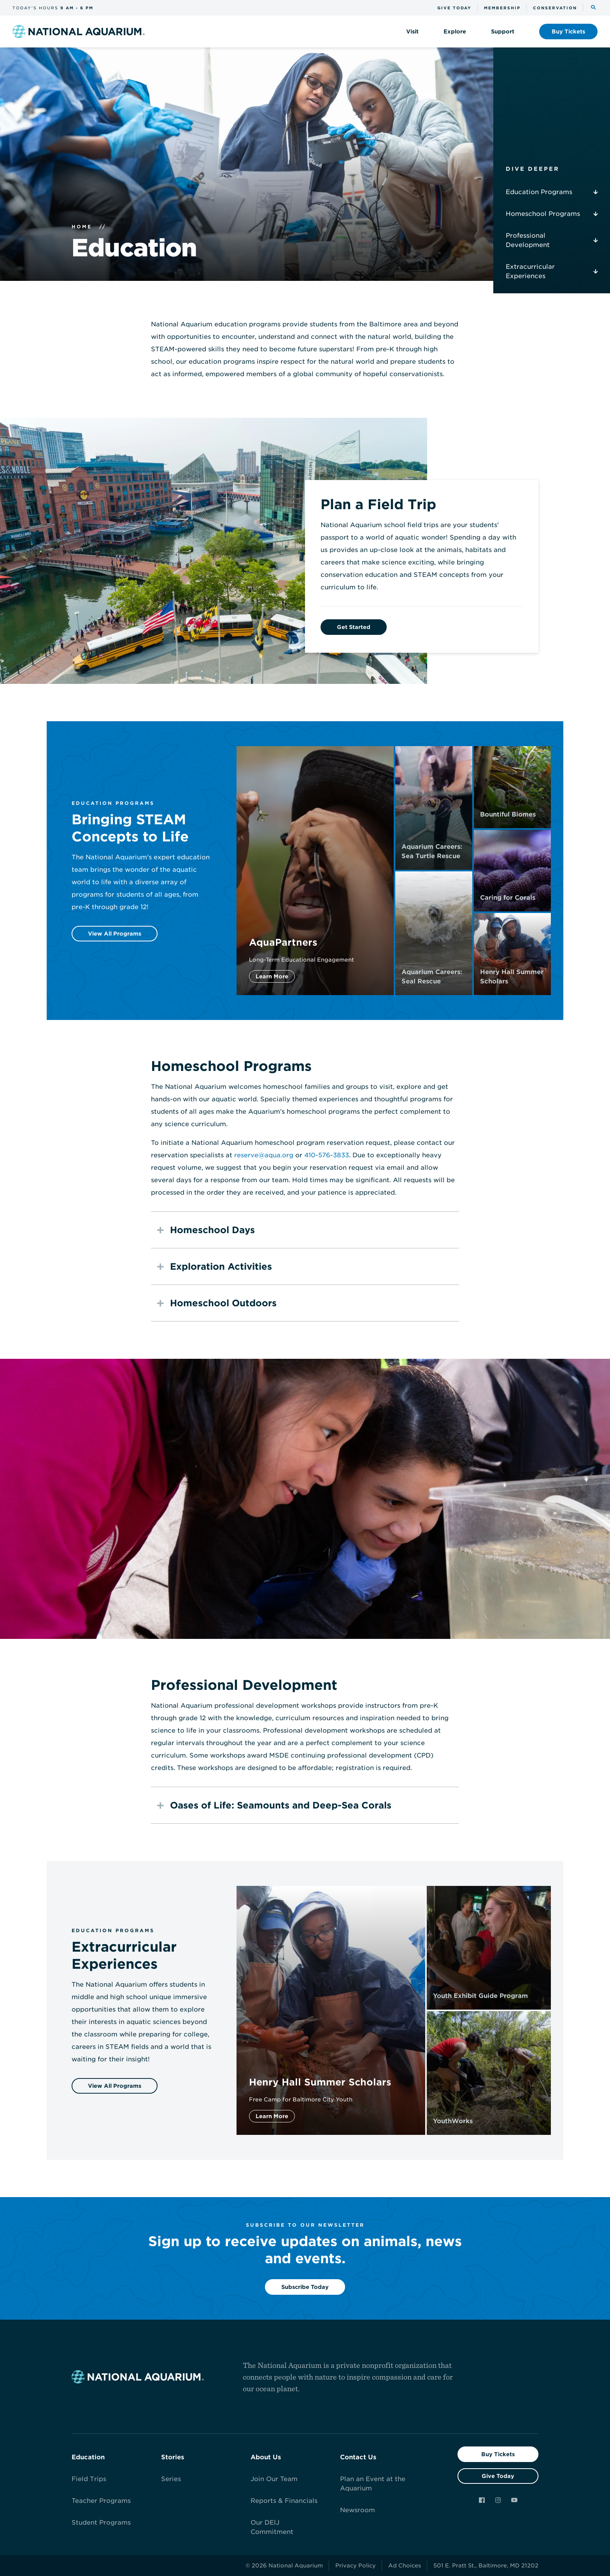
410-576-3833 (326, 1155)
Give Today (498, 2476)
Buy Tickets (498, 2454)
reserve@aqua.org (263, 1155)
